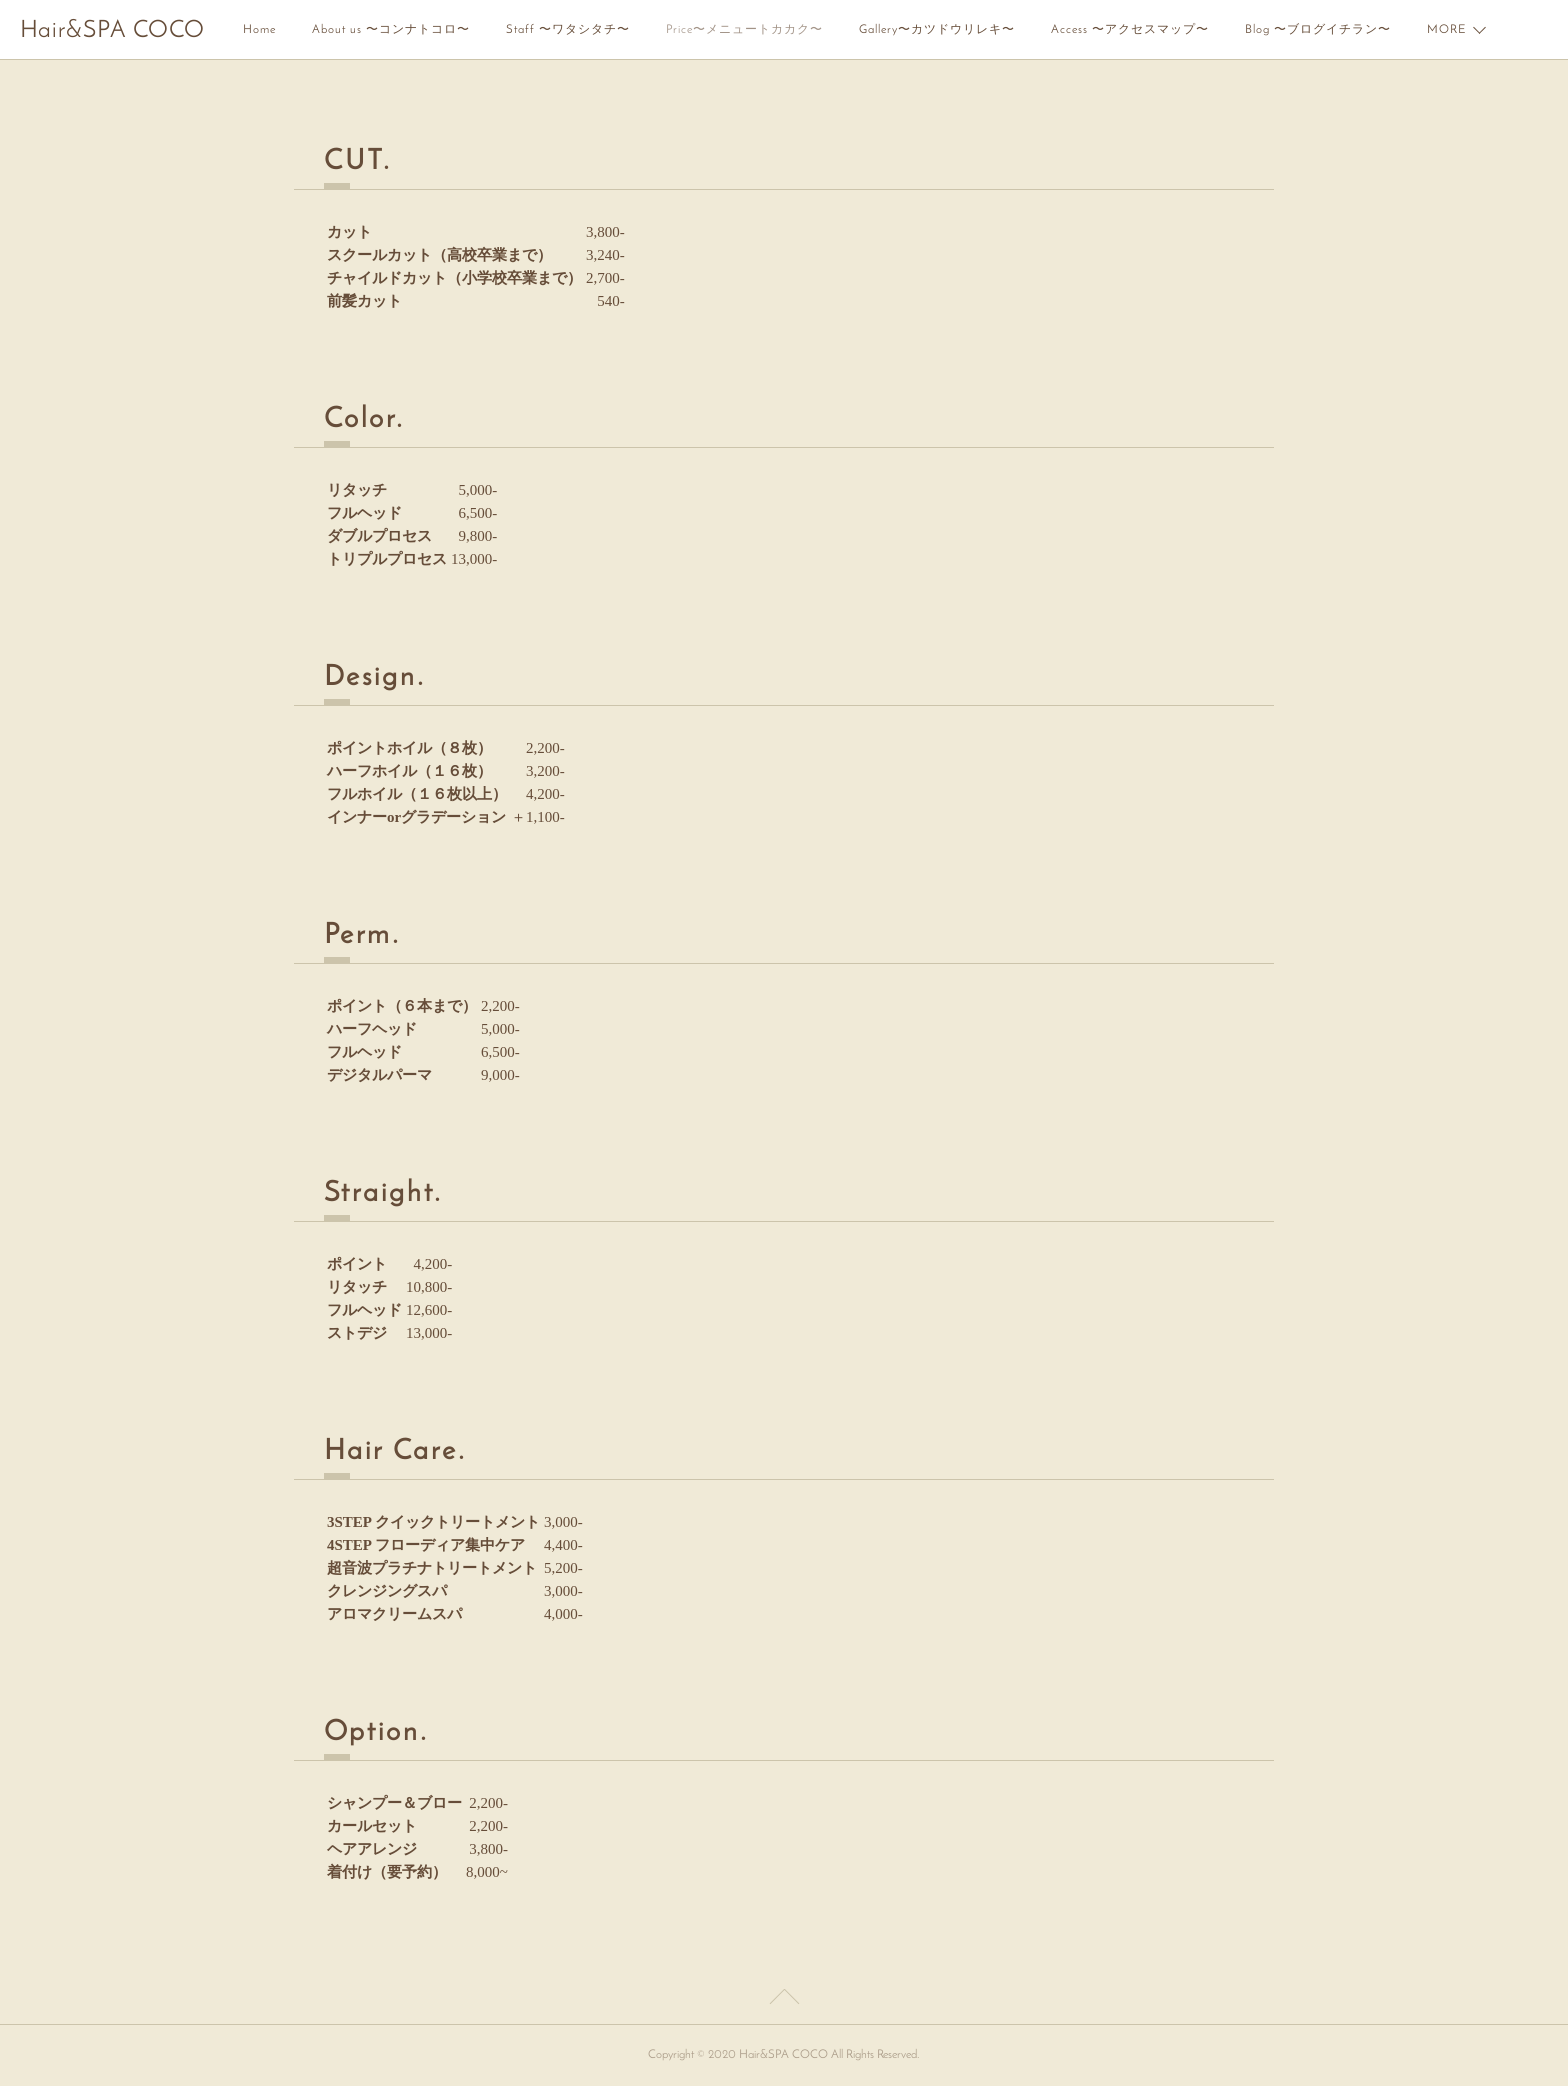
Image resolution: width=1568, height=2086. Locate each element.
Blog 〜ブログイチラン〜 (1318, 30)
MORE (1446, 30)
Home (259, 30)
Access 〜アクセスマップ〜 (1130, 30)
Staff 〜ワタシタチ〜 (568, 30)
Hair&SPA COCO (112, 31)
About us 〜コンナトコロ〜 (391, 30)
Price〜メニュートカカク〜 (744, 30)
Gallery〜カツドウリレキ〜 (937, 30)
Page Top (784, 2000)
